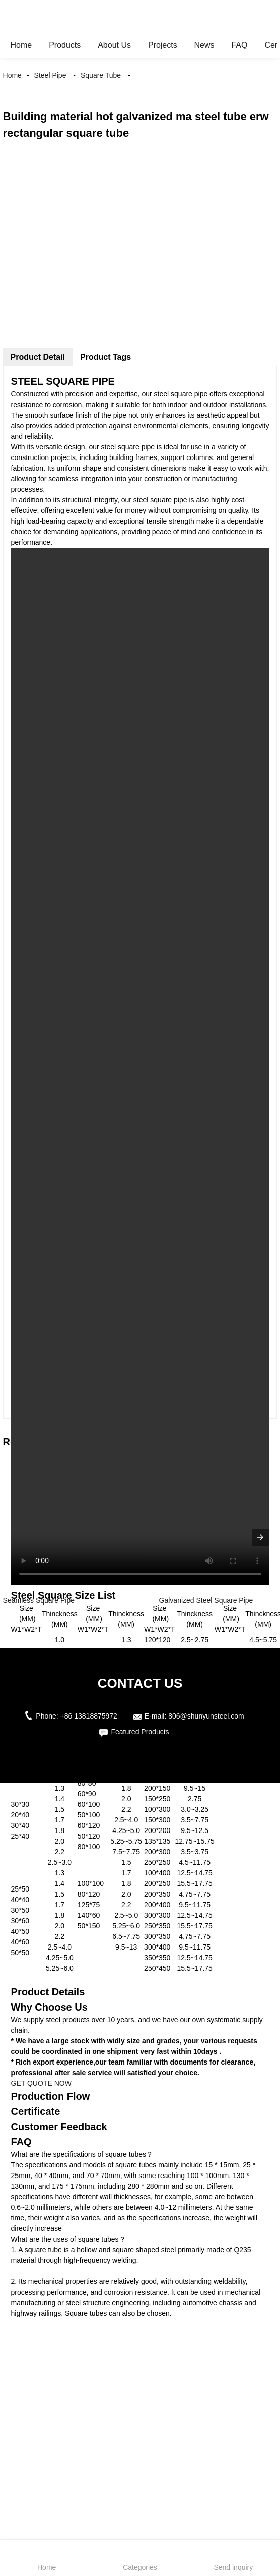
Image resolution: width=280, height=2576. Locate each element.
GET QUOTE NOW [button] (41, 2083)
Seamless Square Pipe (39, 1600)
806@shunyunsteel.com (206, 1716)
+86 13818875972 (88, 1716)
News (204, 45)
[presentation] (260, 1537)
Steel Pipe (50, 75)
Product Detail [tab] (38, 357)
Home (21, 45)
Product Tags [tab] (105, 357)
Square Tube (101, 75)
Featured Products (140, 1732)
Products (65, 45)
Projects (162, 45)
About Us (114, 45)
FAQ (239, 45)
